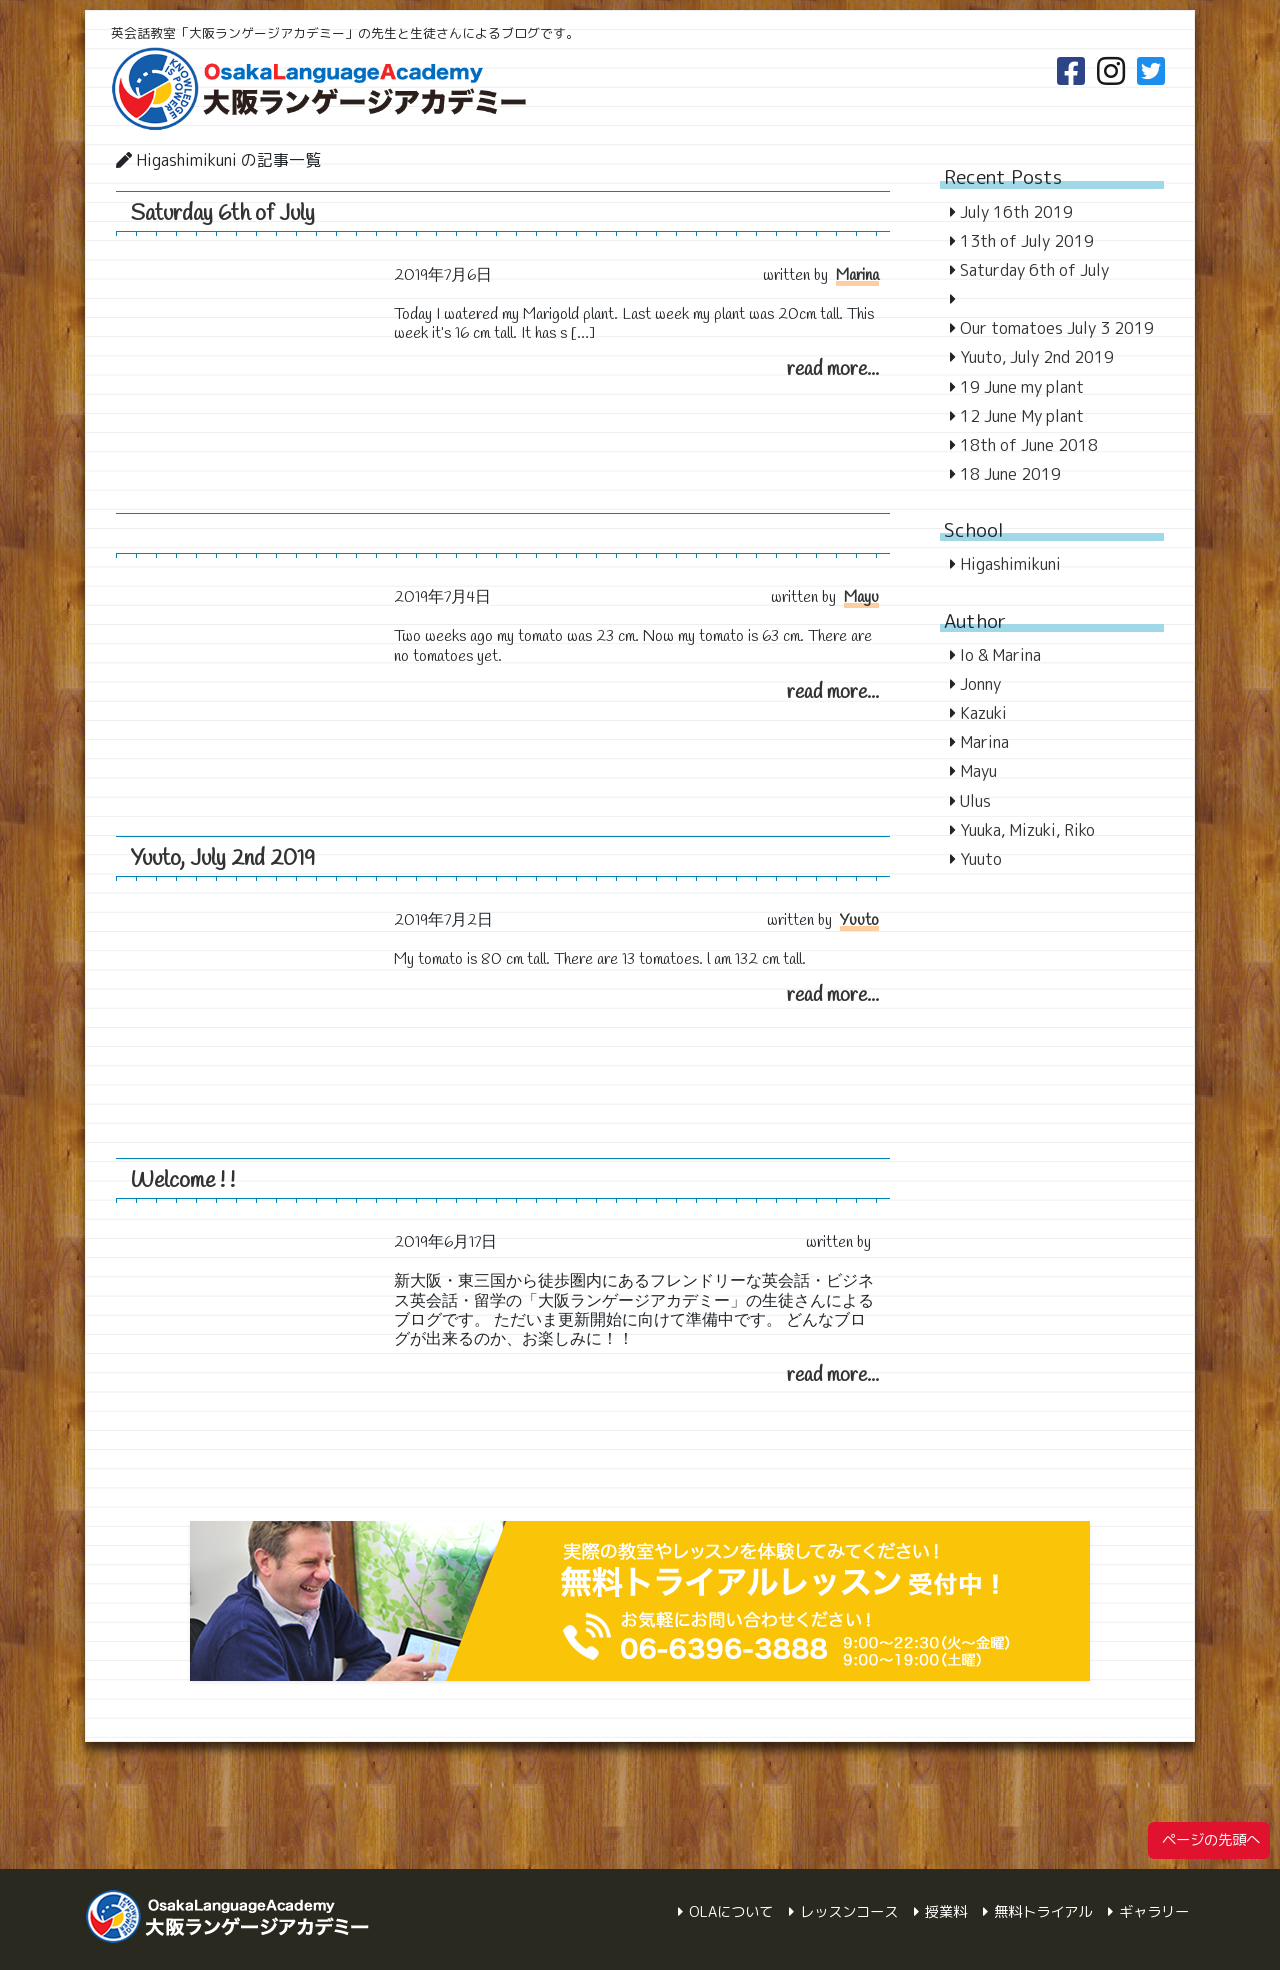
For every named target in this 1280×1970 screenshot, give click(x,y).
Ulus (975, 801)
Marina (857, 275)
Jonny (980, 684)
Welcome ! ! (183, 1181)
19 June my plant (1022, 387)
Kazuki (983, 713)
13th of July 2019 (1027, 241)
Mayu (861, 597)
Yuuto (859, 920)
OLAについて (731, 1912)
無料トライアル (1043, 1912)
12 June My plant (1022, 416)
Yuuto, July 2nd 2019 (223, 859)
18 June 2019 (1010, 474)
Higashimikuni (1010, 564)
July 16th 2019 (1016, 212)
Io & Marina (1000, 655)
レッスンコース (849, 1912)
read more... (833, 370)
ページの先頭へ (1209, 1840)
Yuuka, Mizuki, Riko (1027, 830)
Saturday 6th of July (223, 214)
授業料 (946, 1912)
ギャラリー (1154, 1912)
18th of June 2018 (1029, 445)
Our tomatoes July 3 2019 (1057, 328)
